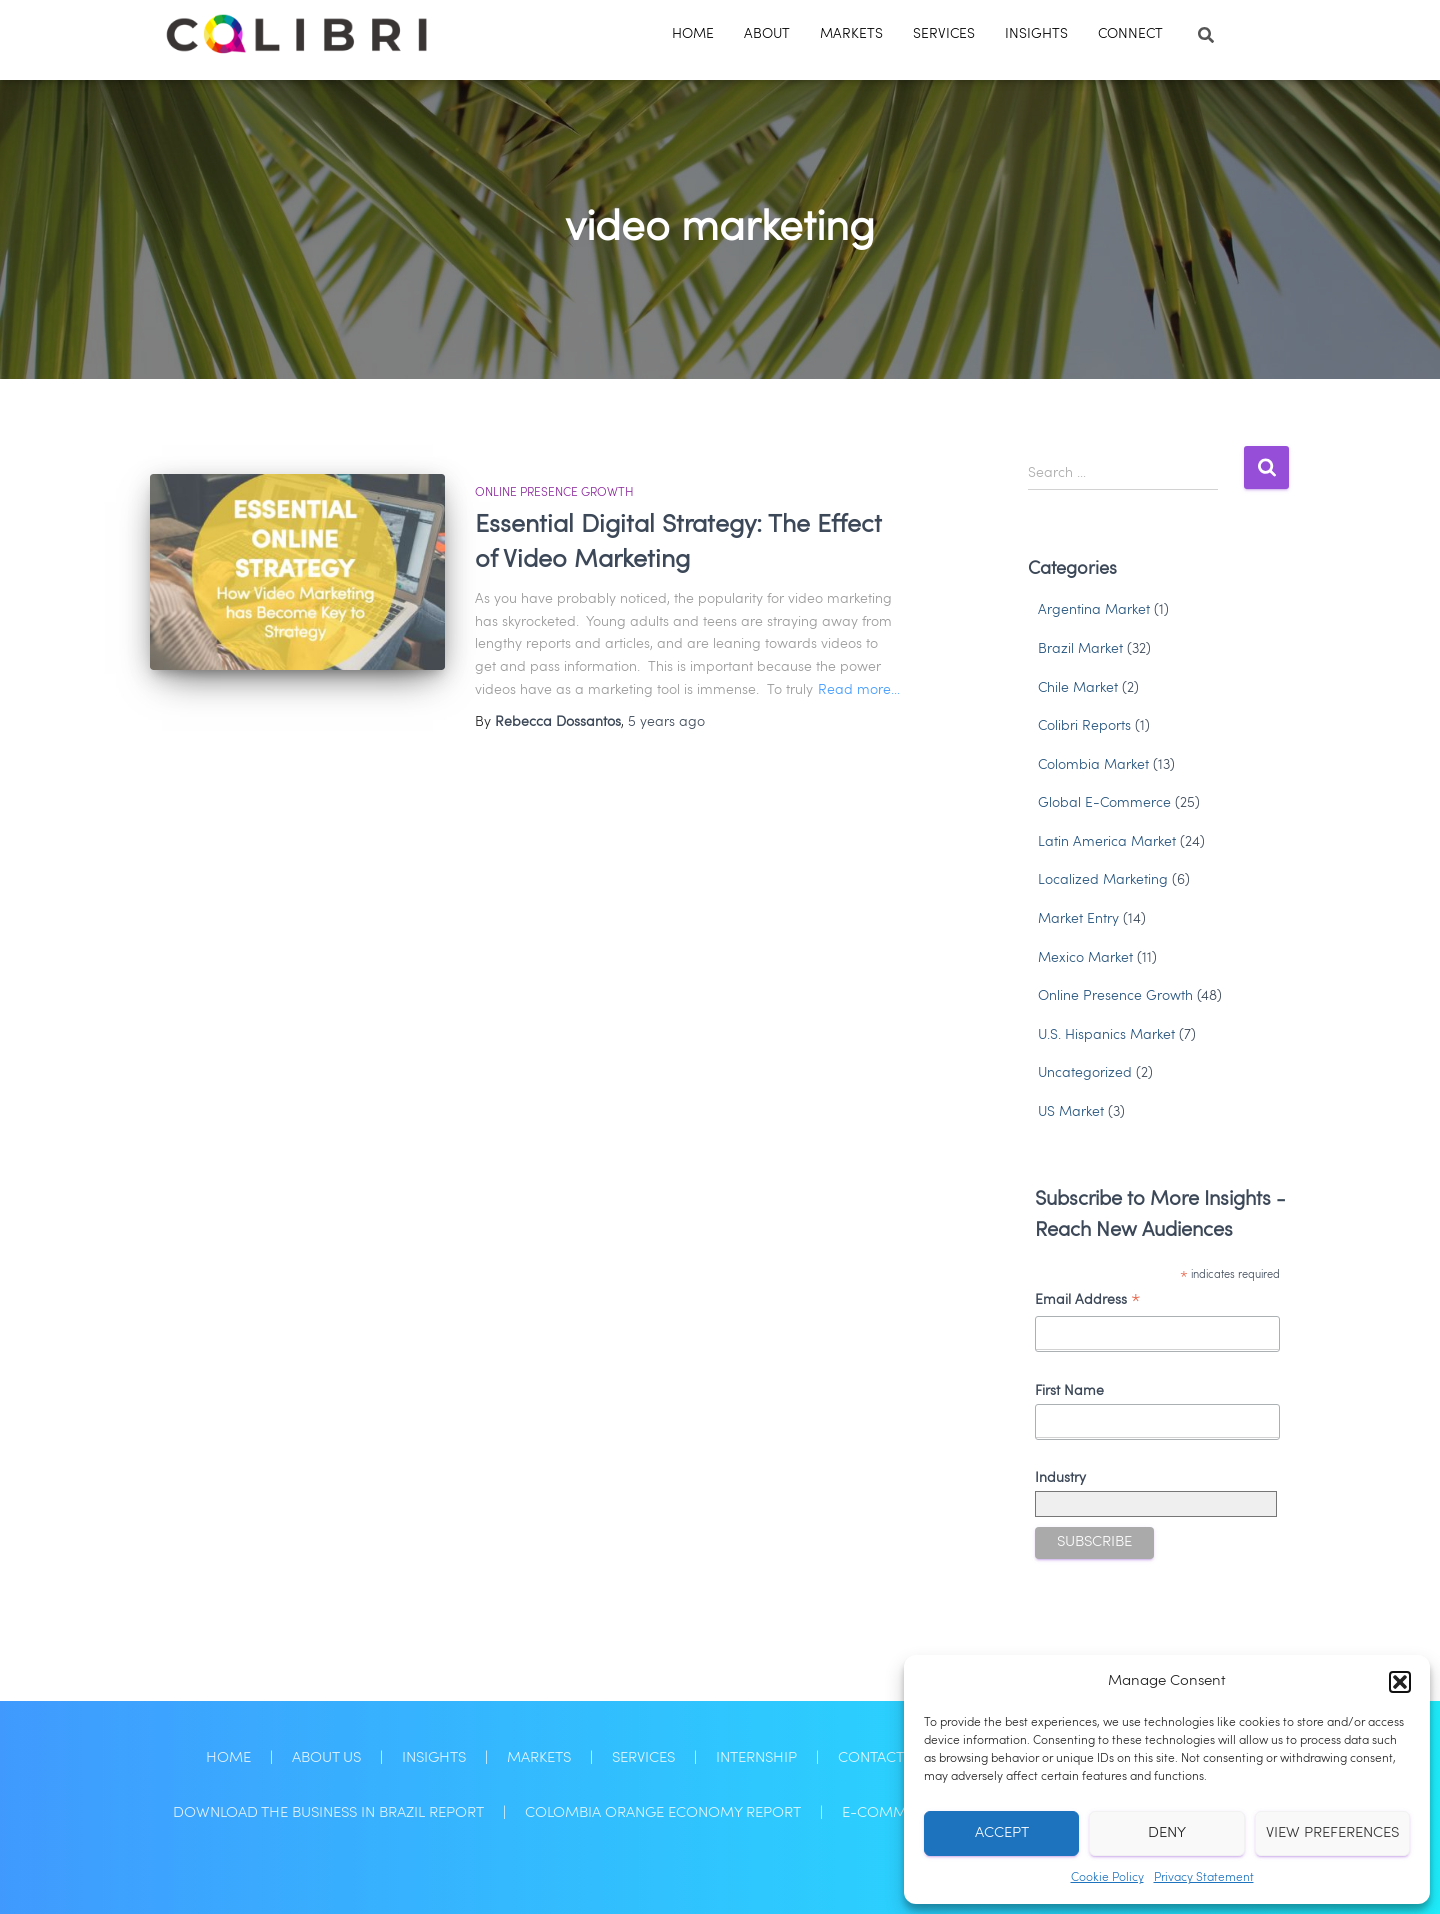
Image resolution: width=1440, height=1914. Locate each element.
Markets (851, 34)
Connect (1130, 34)
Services (944, 34)
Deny (1167, 1833)
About (767, 34)
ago (666, 722)
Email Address (1088, 1303)
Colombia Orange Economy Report (663, 1813)
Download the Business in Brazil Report (328, 1813)
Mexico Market (1085, 958)
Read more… (859, 690)
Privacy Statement (1204, 1878)
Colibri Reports (1084, 726)
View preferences (1332, 1833)
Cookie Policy (1107, 1878)
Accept (1002, 1833)
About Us (326, 1758)
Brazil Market (1080, 649)
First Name (1069, 1391)
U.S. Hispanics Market (1106, 1035)
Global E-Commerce (1104, 803)
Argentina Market (1094, 610)
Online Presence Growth (554, 493)
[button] (1400, 1682)
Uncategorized (1085, 1073)
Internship (756, 1758)
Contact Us (881, 1758)
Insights (1036, 34)
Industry (1060, 1478)
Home (693, 34)
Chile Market (1078, 688)
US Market (1071, 1112)
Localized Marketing (1103, 880)
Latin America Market (1107, 842)
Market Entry (1078, 919)
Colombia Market (1093, 765)
